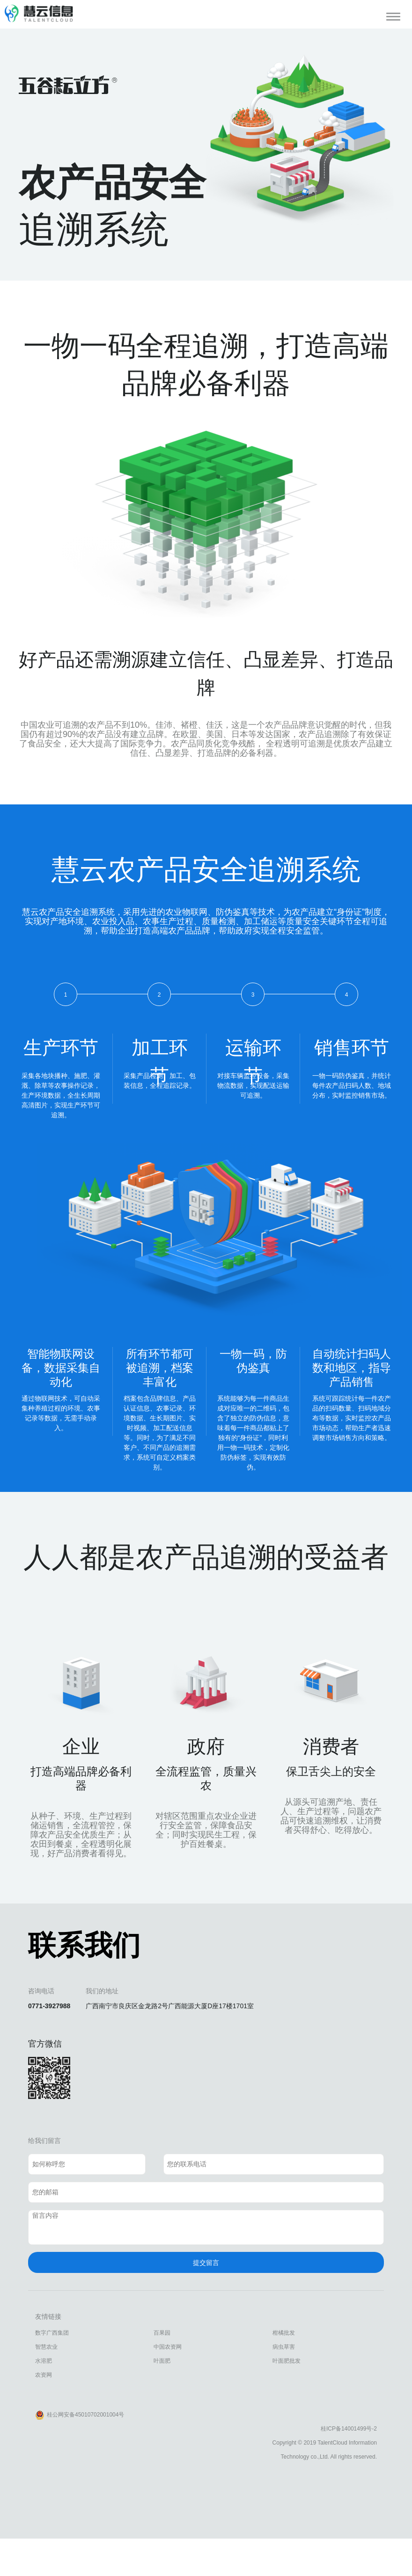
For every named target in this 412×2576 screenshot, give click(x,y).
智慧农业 (46, 2347)
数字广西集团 (52, 2333)
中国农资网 (168, 2347)
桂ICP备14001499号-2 (349, 2428)
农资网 (43, 2375)
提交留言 (206, 2262)
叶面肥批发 (286, 2361)
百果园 (162, 2333)
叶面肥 (162, 2361)
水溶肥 (43, 2361)
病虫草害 (283, 2347)
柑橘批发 (283, 2333)
